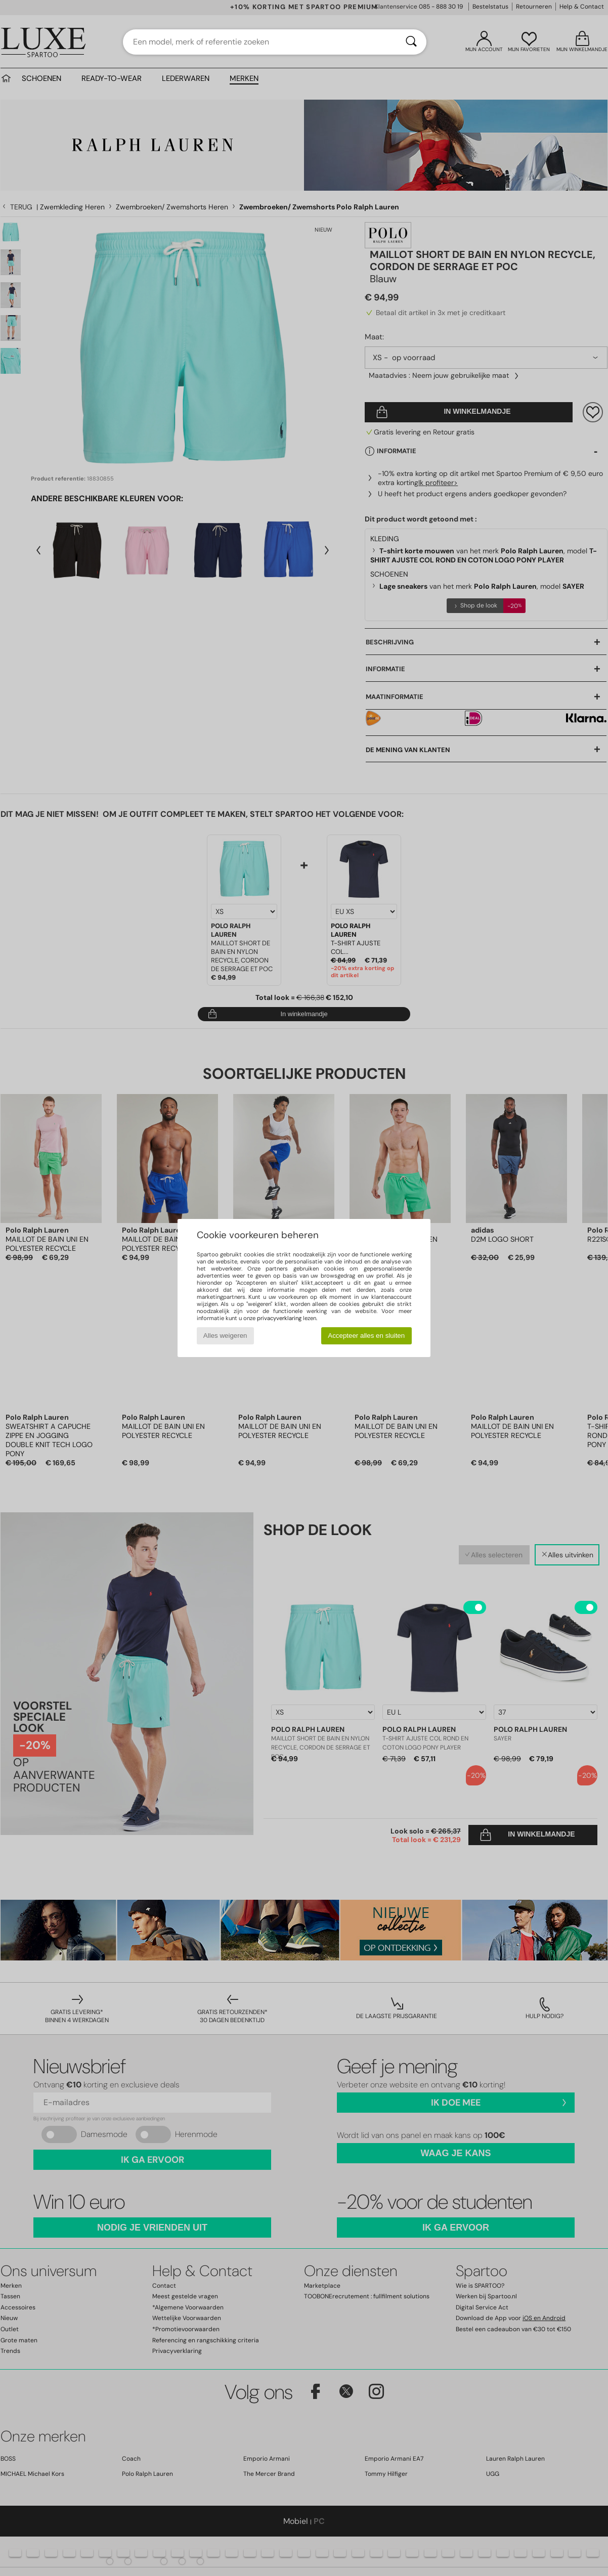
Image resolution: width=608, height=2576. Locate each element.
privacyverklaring (279, 1318)
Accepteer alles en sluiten (366, 1335)
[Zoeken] (411, 42)
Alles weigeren (225, 1335)
